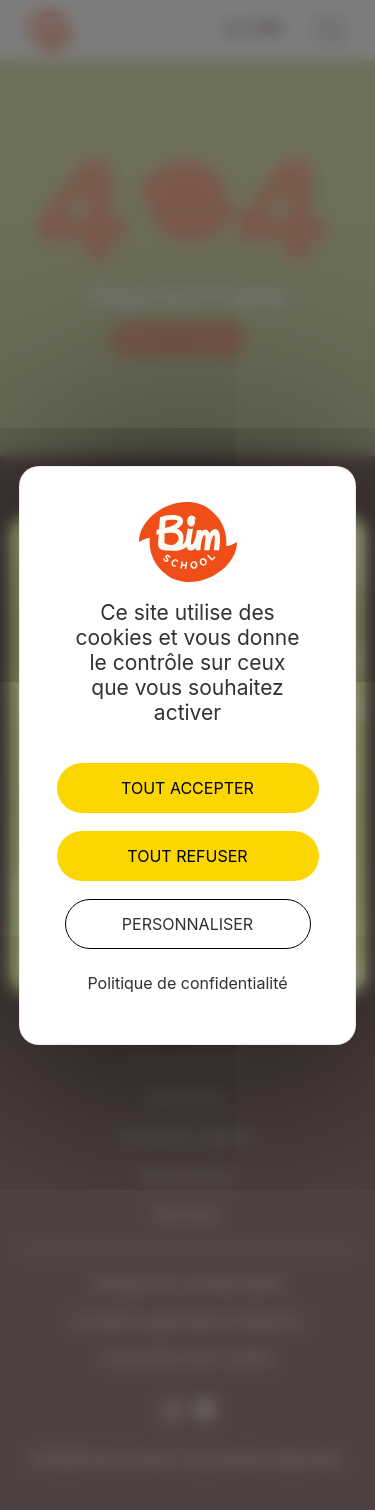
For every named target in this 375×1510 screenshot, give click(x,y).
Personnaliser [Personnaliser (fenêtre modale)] (187, 924)
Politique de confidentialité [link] (187, 983)
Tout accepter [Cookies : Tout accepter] (187, 788)
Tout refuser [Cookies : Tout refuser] (187, 856)
